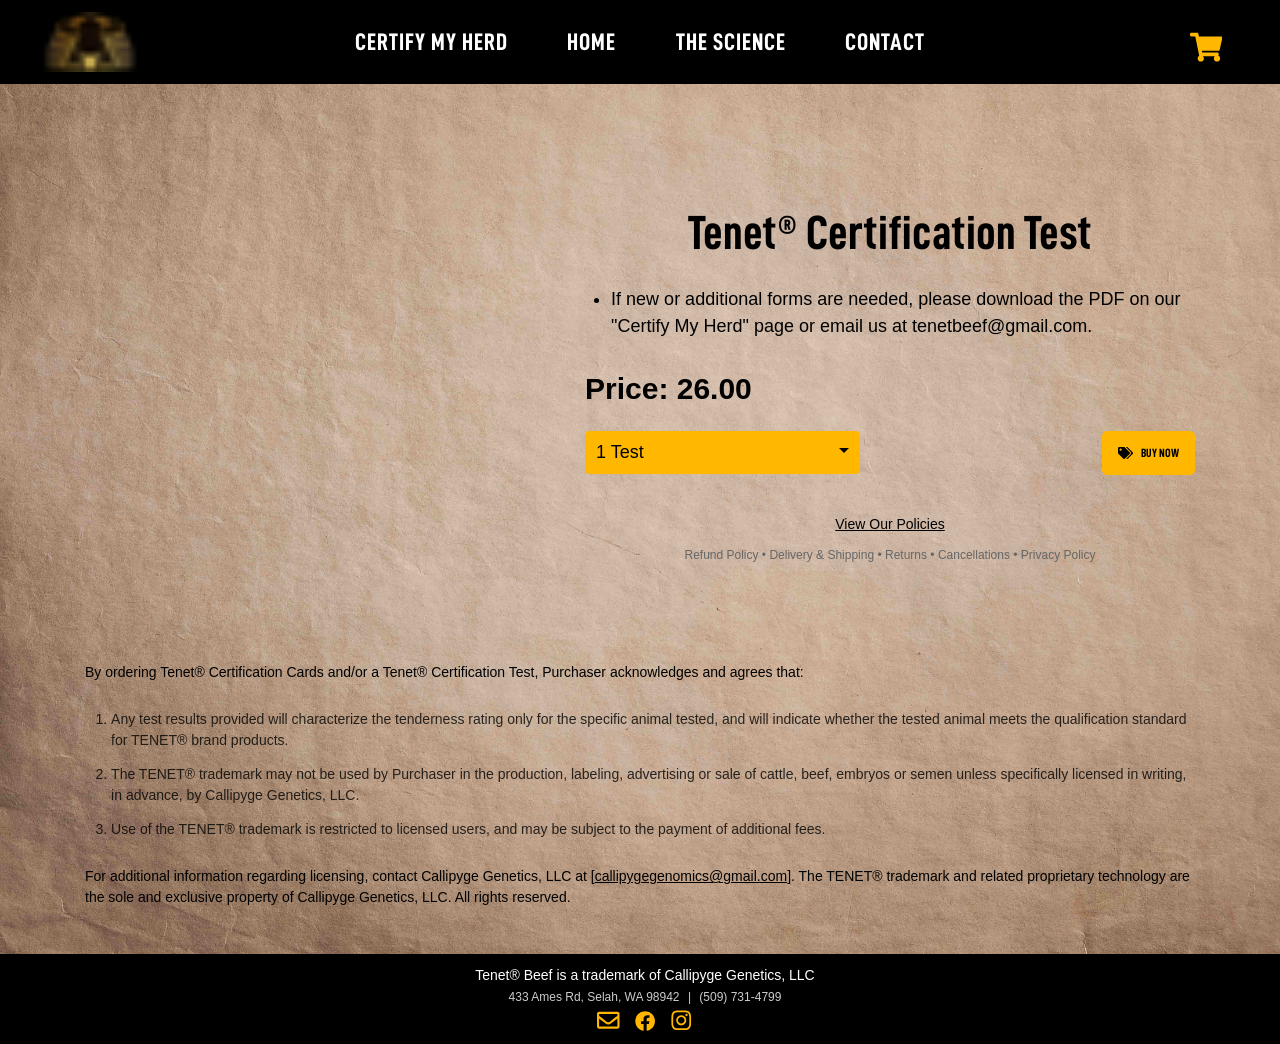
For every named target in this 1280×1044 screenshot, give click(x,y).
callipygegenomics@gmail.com (691, 876)
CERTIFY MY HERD (431, 42)
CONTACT (885, 42)
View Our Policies (889, 524)
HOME (591, 42)
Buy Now (1148, 453)
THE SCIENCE (731, 42)
